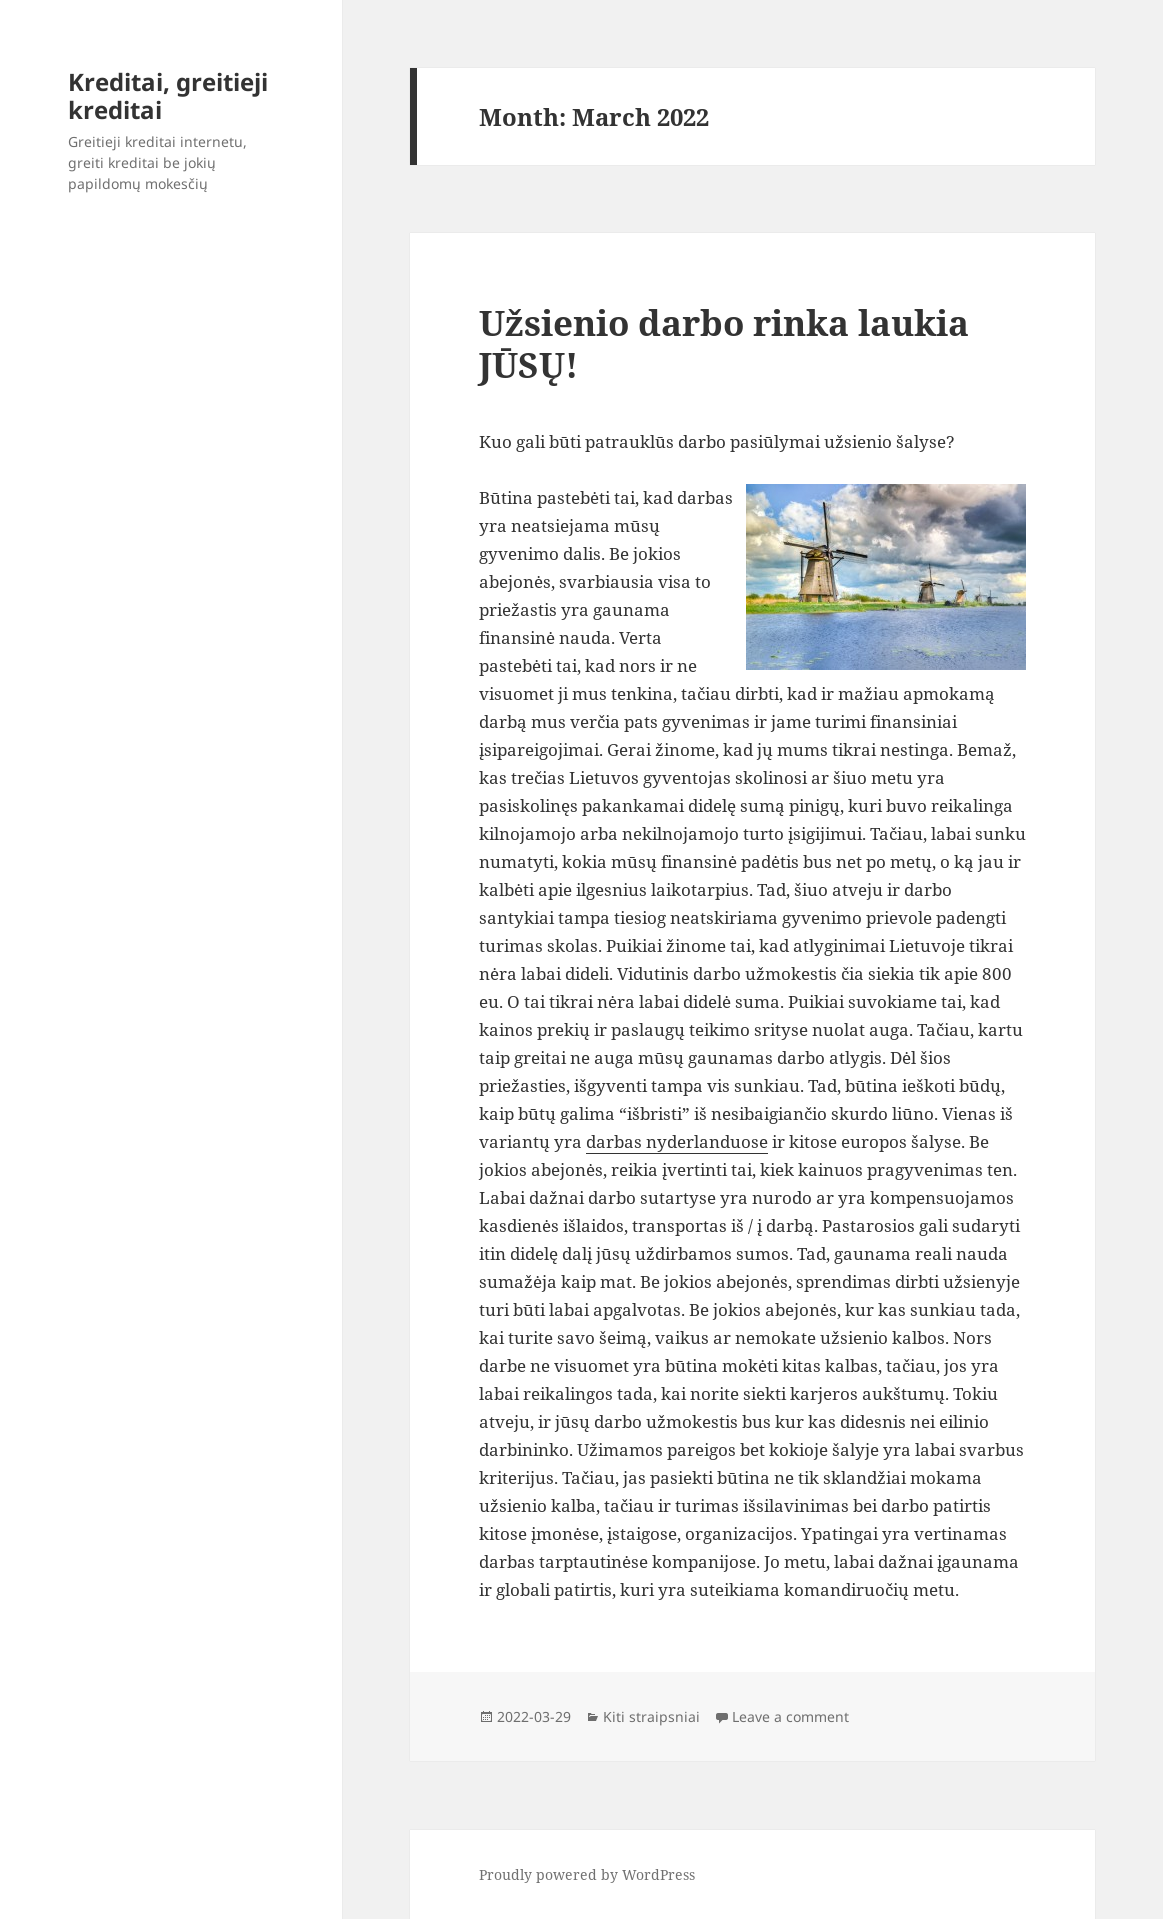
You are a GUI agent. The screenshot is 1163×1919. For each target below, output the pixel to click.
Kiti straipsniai (651, 1716)
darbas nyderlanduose (677, 1141)
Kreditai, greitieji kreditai (168, 95)
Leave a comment (790, 1716)
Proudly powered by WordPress (587, 1874)
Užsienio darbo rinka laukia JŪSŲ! (724, 343)
